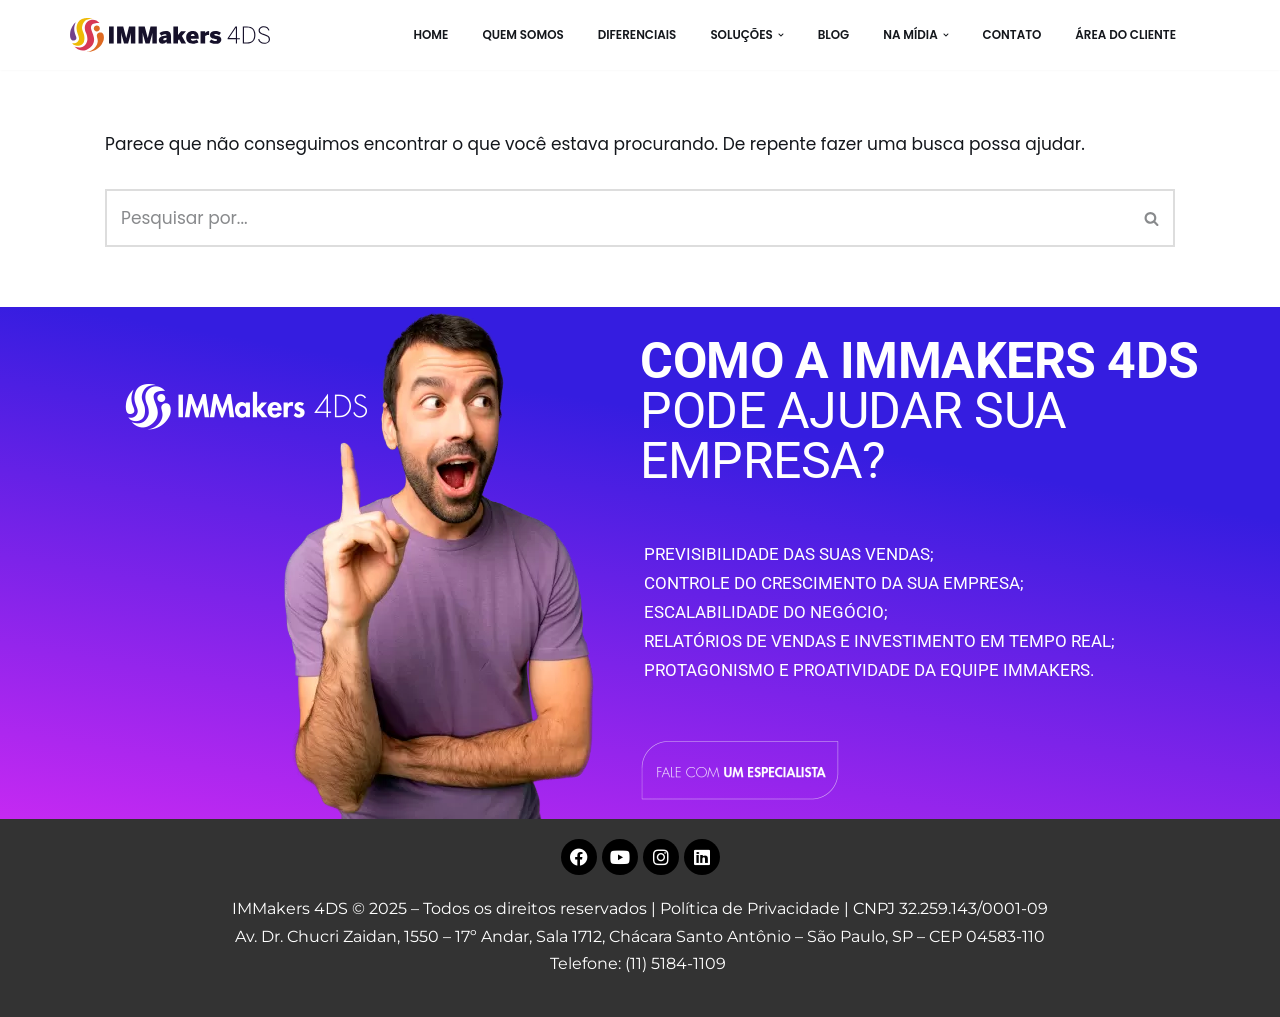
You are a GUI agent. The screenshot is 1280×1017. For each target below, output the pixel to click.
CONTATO (1012, 35)
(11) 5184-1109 (675, 963)
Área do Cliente (1125, 35)
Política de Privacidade (750, 908)
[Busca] (617, 218)
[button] (781, 35)
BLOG (834, 35)
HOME (430, 35)
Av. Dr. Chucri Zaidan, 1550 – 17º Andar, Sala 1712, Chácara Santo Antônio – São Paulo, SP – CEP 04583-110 (640, 936)
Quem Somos (522, 35)
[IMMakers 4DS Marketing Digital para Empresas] (175, 35)
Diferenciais (637, 35)
